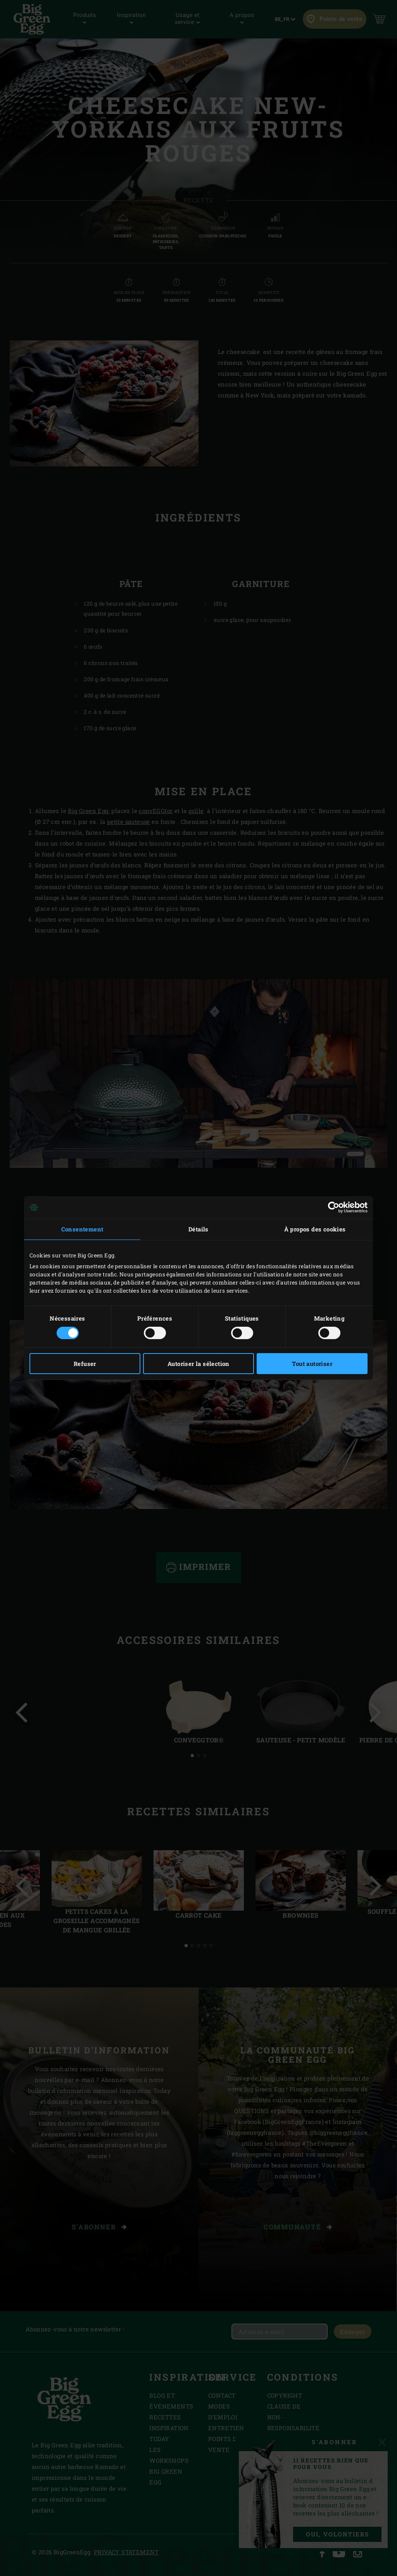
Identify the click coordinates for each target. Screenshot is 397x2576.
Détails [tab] (198, 1229)
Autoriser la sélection (198, 1363)
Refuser (85, 1363)
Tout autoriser (312, 1363)
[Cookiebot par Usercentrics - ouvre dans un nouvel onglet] (334, 1207)
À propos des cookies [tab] (315, 1229)
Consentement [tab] (82, 1229)
